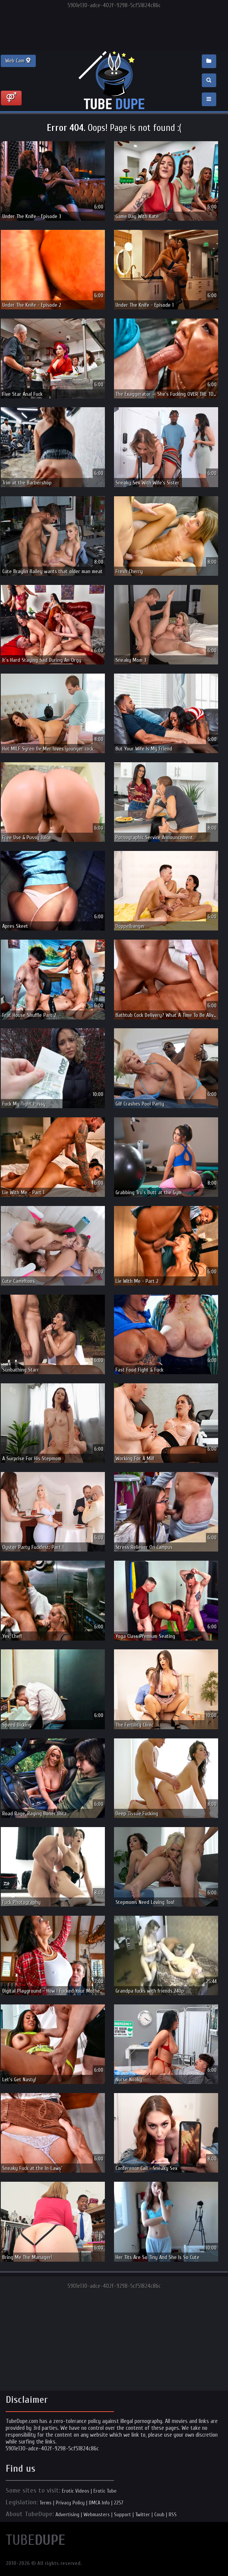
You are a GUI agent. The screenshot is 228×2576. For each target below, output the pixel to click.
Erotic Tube (105, 2491)
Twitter (142, 2514)
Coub (159, 2514)
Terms (46, 2503)
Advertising (67, 2514)
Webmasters (97, 2514)
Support (122, 2514)
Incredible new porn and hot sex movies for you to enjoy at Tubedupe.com (114, 80)
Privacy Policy (70, 2503)
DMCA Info (99, 2503)
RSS (173, 2514)
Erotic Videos (75, 2491)
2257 (119, 2503)
